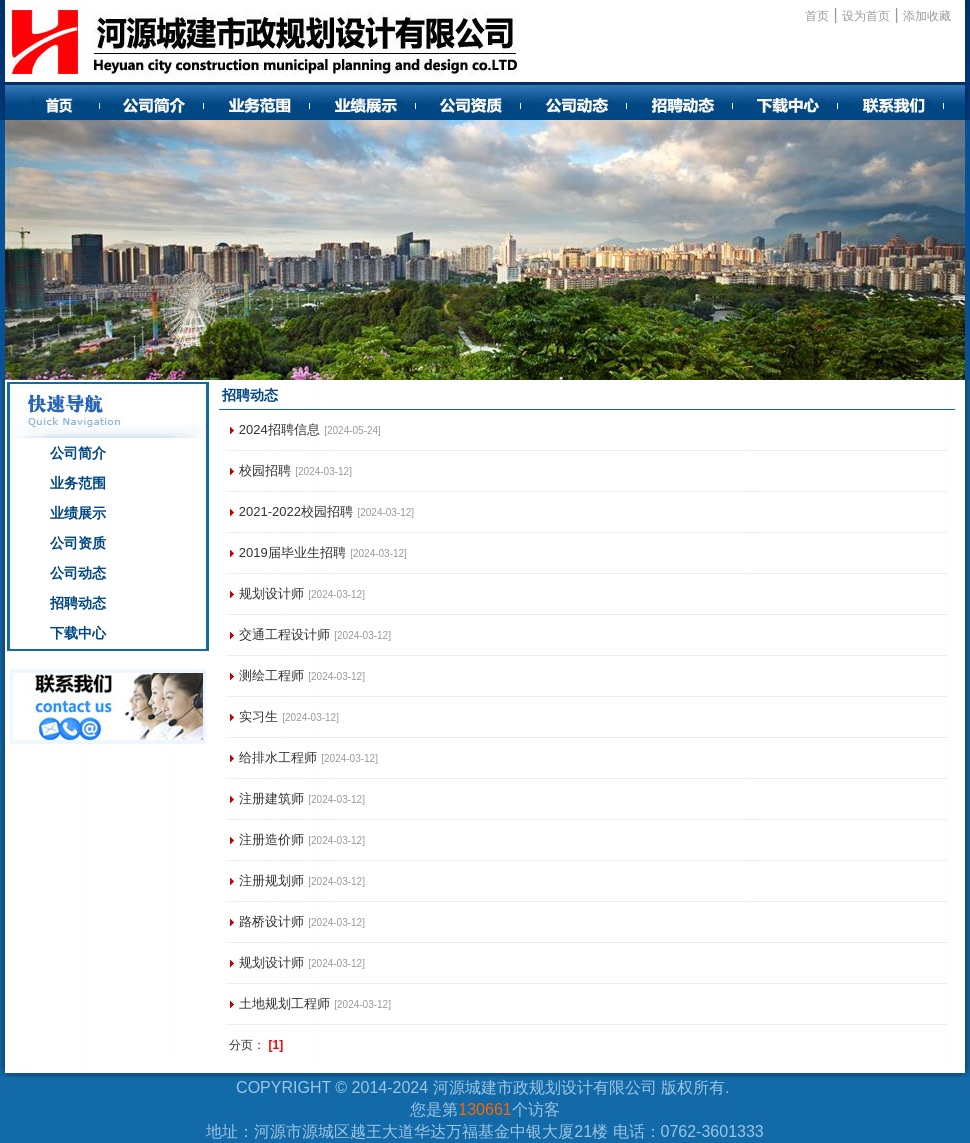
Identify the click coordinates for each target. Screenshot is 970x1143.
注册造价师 (271, 839)
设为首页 (866, 16)
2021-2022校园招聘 (296, 511)
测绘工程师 (271, 675)
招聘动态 (78, 603)
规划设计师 (271, 593)
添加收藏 (927, 16)
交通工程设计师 (284, 634)
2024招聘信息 (279, 429)
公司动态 (78, 573)
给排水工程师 (278, 757)
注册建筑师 (271, 798)
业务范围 (78, 483)
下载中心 (78, 633)
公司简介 (78, 453)
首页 (817, 16)
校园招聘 (265, 470)
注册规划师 (271, 880)
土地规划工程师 (284, 1003)
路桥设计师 (271, 921)
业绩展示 (78, 513)
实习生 (258, 716)
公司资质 (78, 543)
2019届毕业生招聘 (292, 552)
